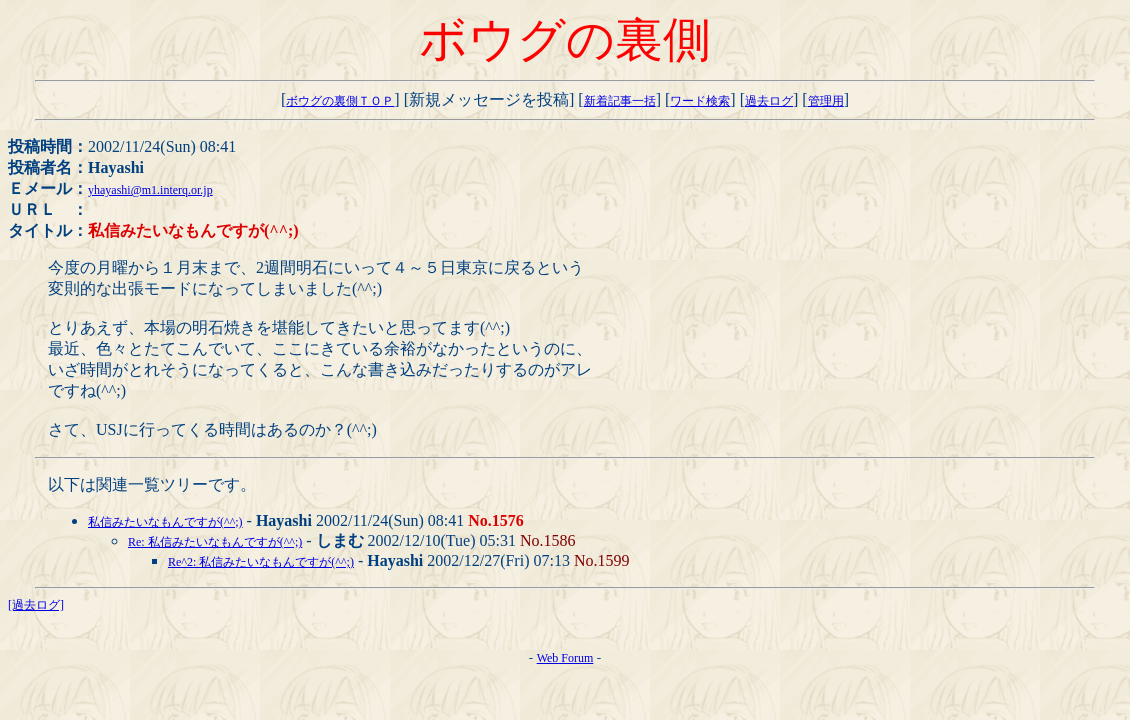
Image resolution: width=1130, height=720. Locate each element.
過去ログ (769, 101)
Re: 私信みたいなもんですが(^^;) (215, 542)
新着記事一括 (620, 101)
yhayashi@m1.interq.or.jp (150, 190)
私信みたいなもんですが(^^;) (165, 522)
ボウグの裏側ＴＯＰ (340, 101)
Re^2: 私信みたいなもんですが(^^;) (261, 562)
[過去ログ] (36, 605)
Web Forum (565, 658)
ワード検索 (700, 101)
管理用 (826, 101)
